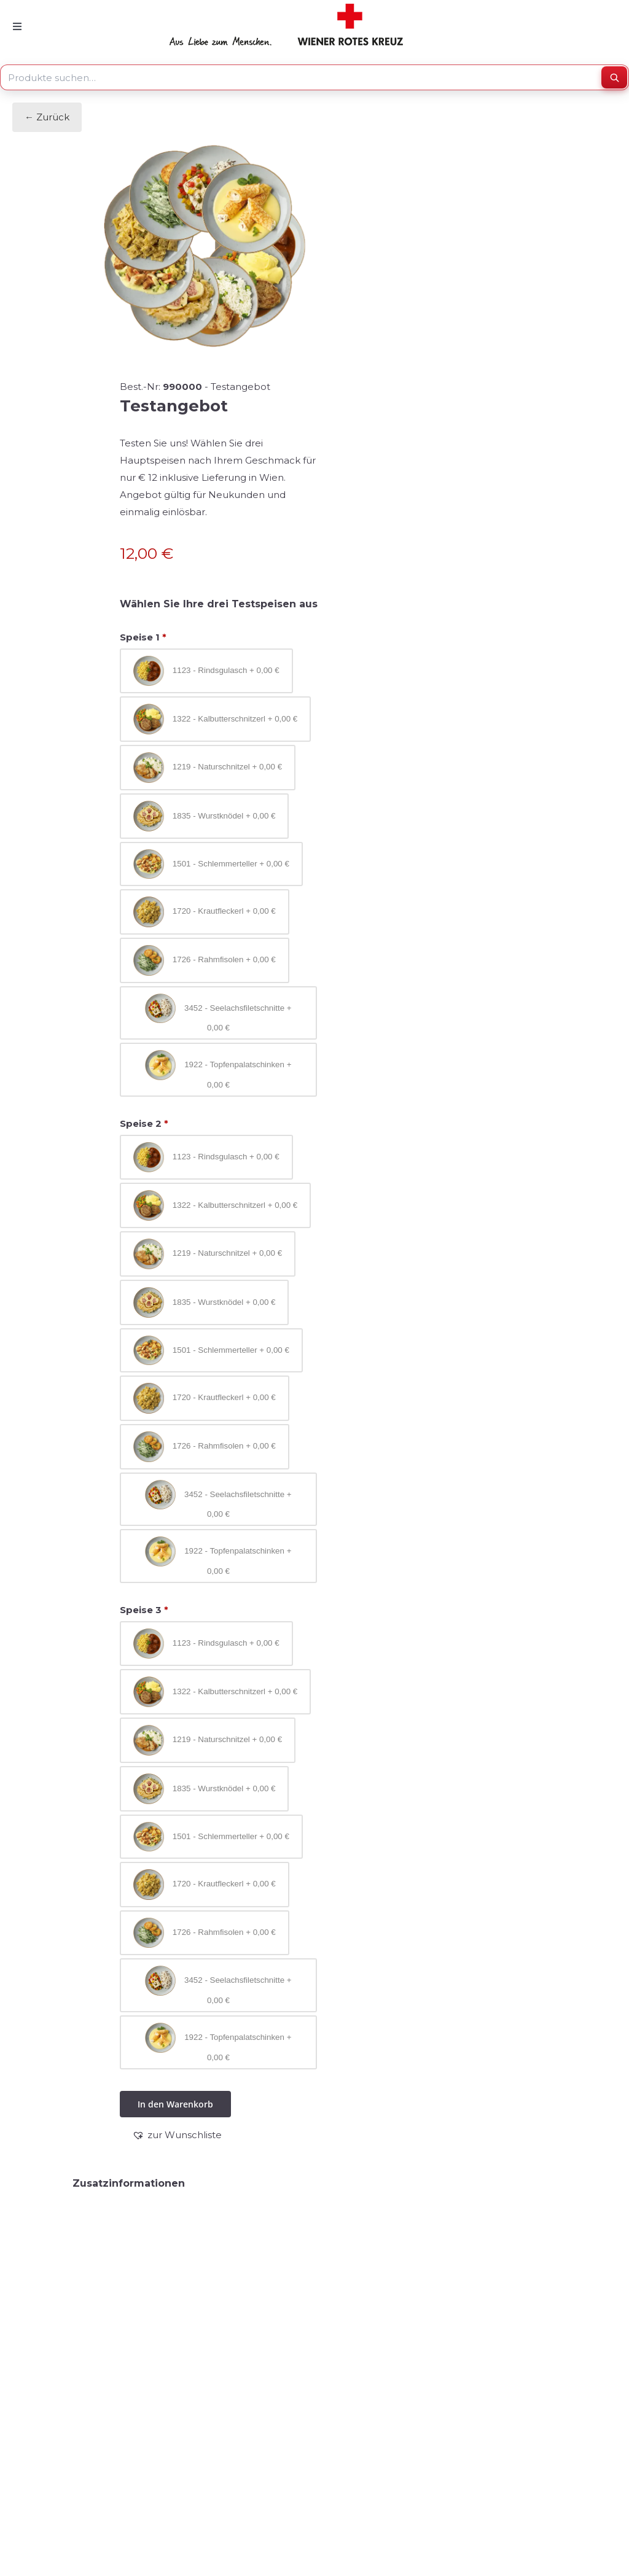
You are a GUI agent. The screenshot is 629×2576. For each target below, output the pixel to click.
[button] (177, 2135)
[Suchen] (614, 77)
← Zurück (47, 117)
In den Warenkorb (175, 2104)
